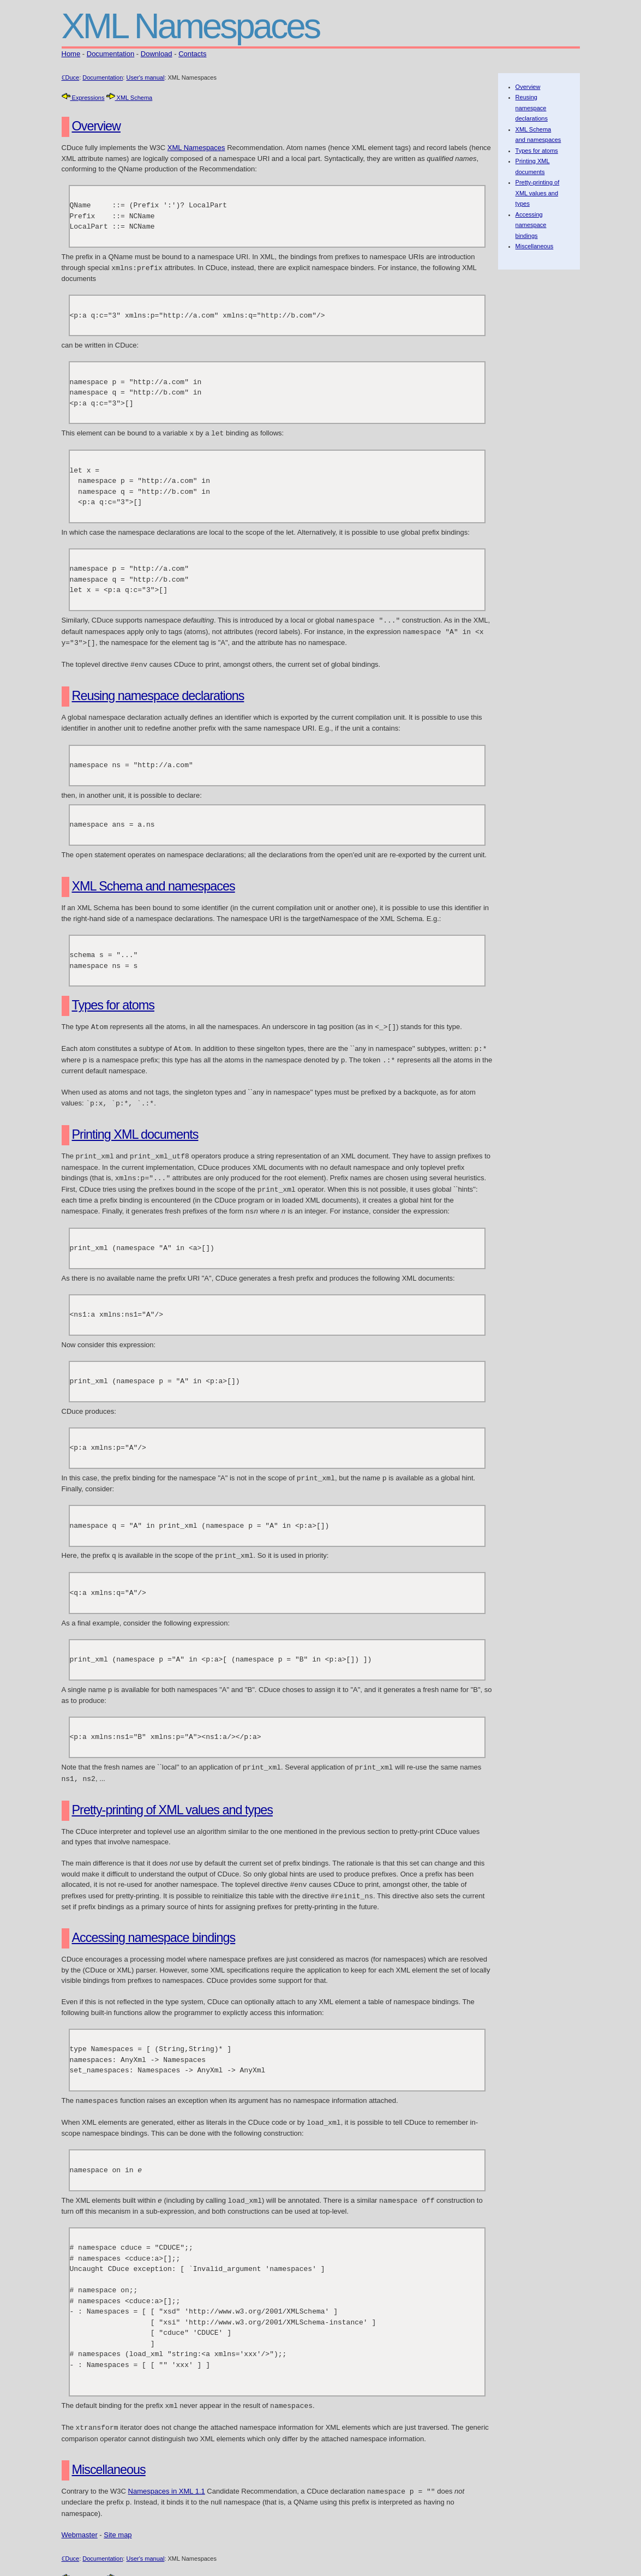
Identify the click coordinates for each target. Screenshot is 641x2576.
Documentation (110, 54)
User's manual (145, 77)
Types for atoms (113, 1001)
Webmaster (80, 2518)
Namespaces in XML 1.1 (166, 2476)
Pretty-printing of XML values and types (172, 1798)
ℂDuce (71, 77)
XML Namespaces (196, 148)
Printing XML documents (135, 1128)
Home (71, 54)
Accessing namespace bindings (154, 1925)
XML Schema (129, 97)
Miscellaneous (109, 2454)
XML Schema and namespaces (153, 882)
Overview (96, 126)
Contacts (192, 54)
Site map (117, 2518)
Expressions (83, 97)
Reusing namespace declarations (158, 692)
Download (156, 54)
